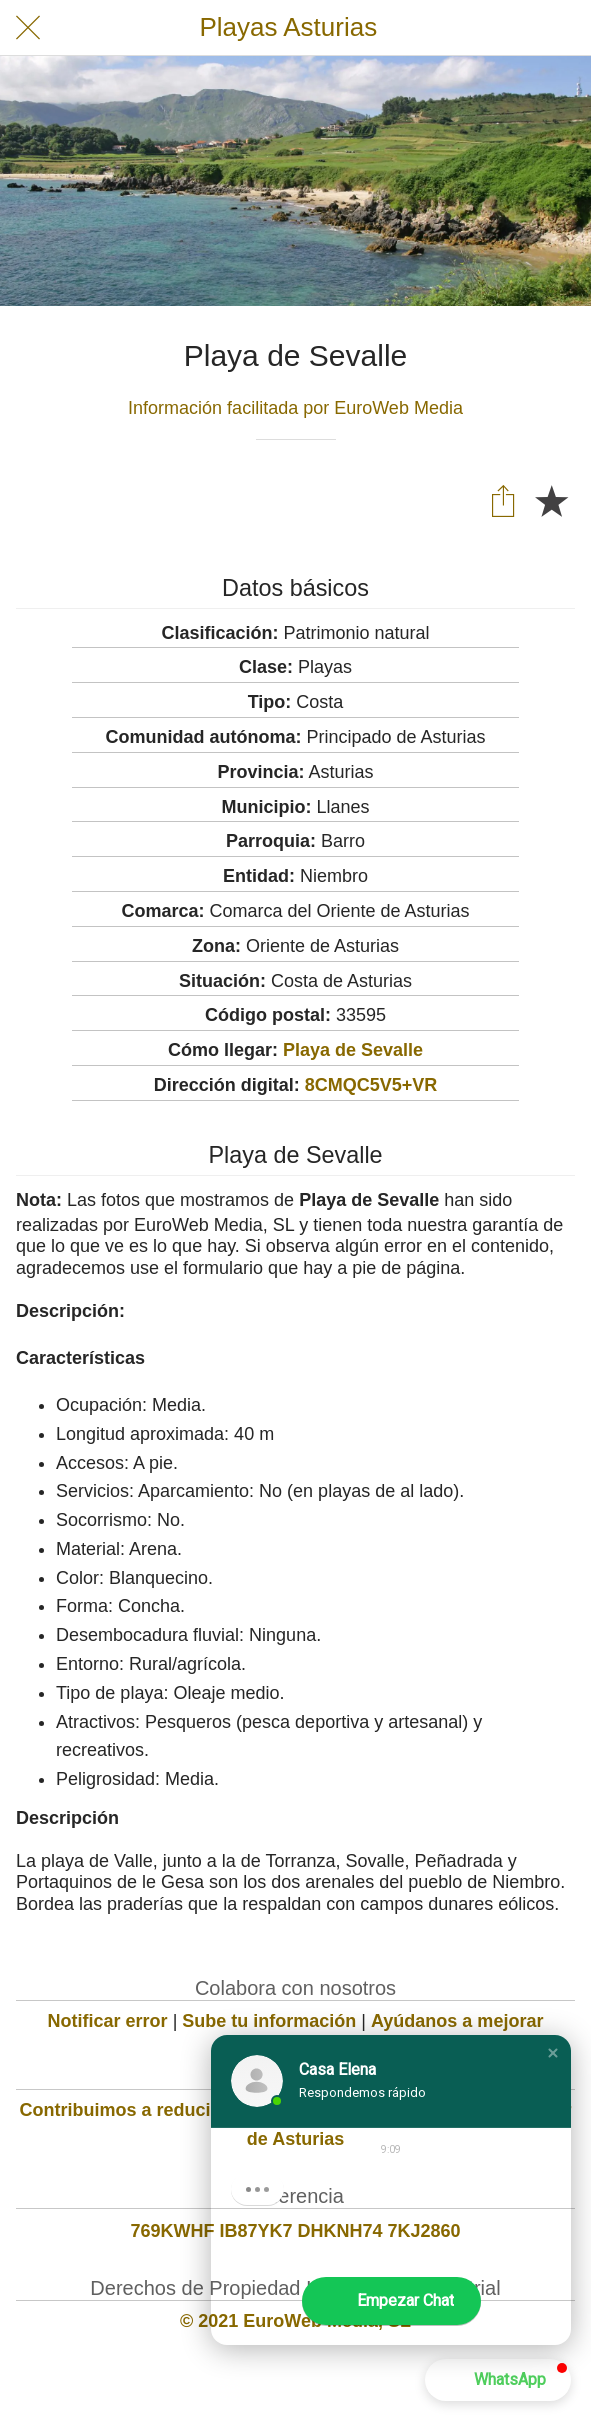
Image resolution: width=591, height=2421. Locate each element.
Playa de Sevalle (353, 1050)
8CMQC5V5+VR (371, 1085)
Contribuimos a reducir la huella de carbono (207, 2110)
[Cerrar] (28, 28)
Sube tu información (269, 2021)
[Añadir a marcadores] (551, 500)
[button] (553, 2053)
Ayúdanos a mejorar (457, 2021)
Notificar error (108, 2021)
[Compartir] (503, 500)
